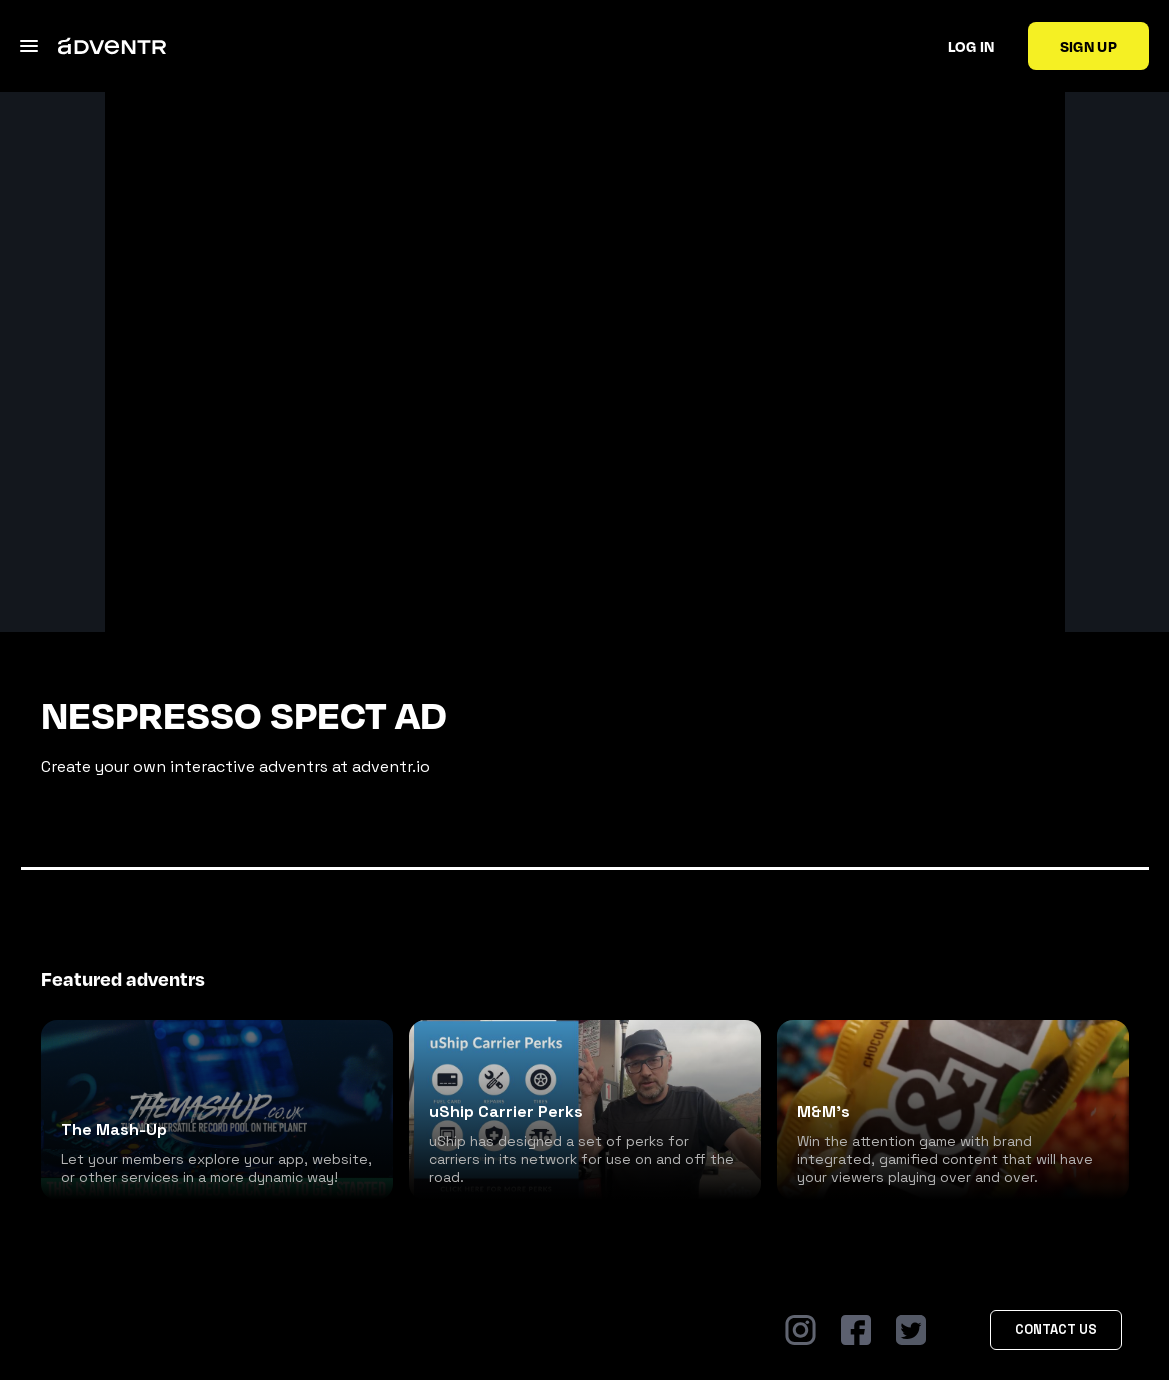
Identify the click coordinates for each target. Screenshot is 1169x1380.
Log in (971, 46)
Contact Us (1056, 1329)
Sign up (1088, 46)
